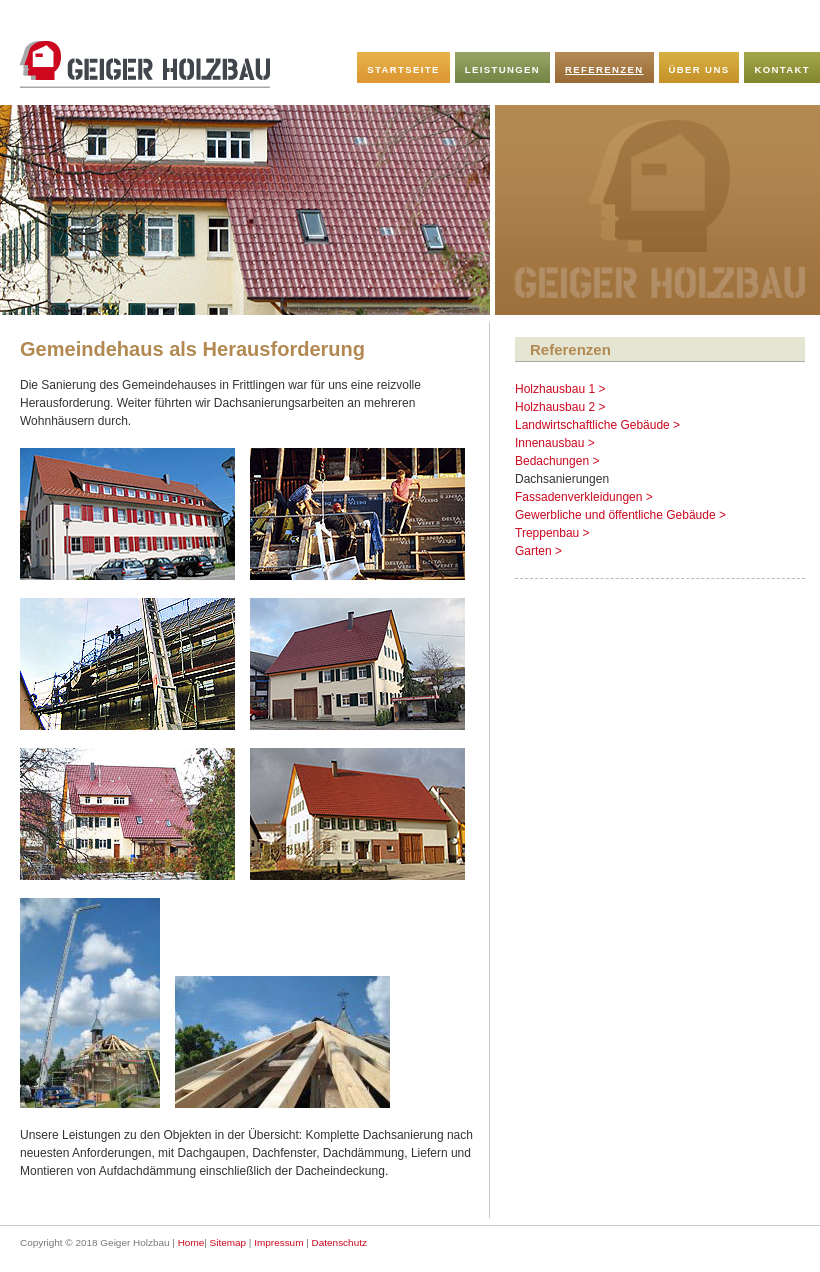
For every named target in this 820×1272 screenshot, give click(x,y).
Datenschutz (339, 1242)
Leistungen (502, 69)
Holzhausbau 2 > (560, 407)
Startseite (403, 69)
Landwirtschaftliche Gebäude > (597, 425)
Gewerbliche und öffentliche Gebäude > (620, 515)
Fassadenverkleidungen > (584, 497)
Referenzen (604, 69)
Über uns (699, 69)
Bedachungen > (557, 461)
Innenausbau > (555, 443)
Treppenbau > (552, 533)
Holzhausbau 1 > (560, 389)
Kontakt (782, 69)
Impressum (278, 1242)
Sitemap (228, 1242)
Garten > (538, 551)
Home (191, 1242)
